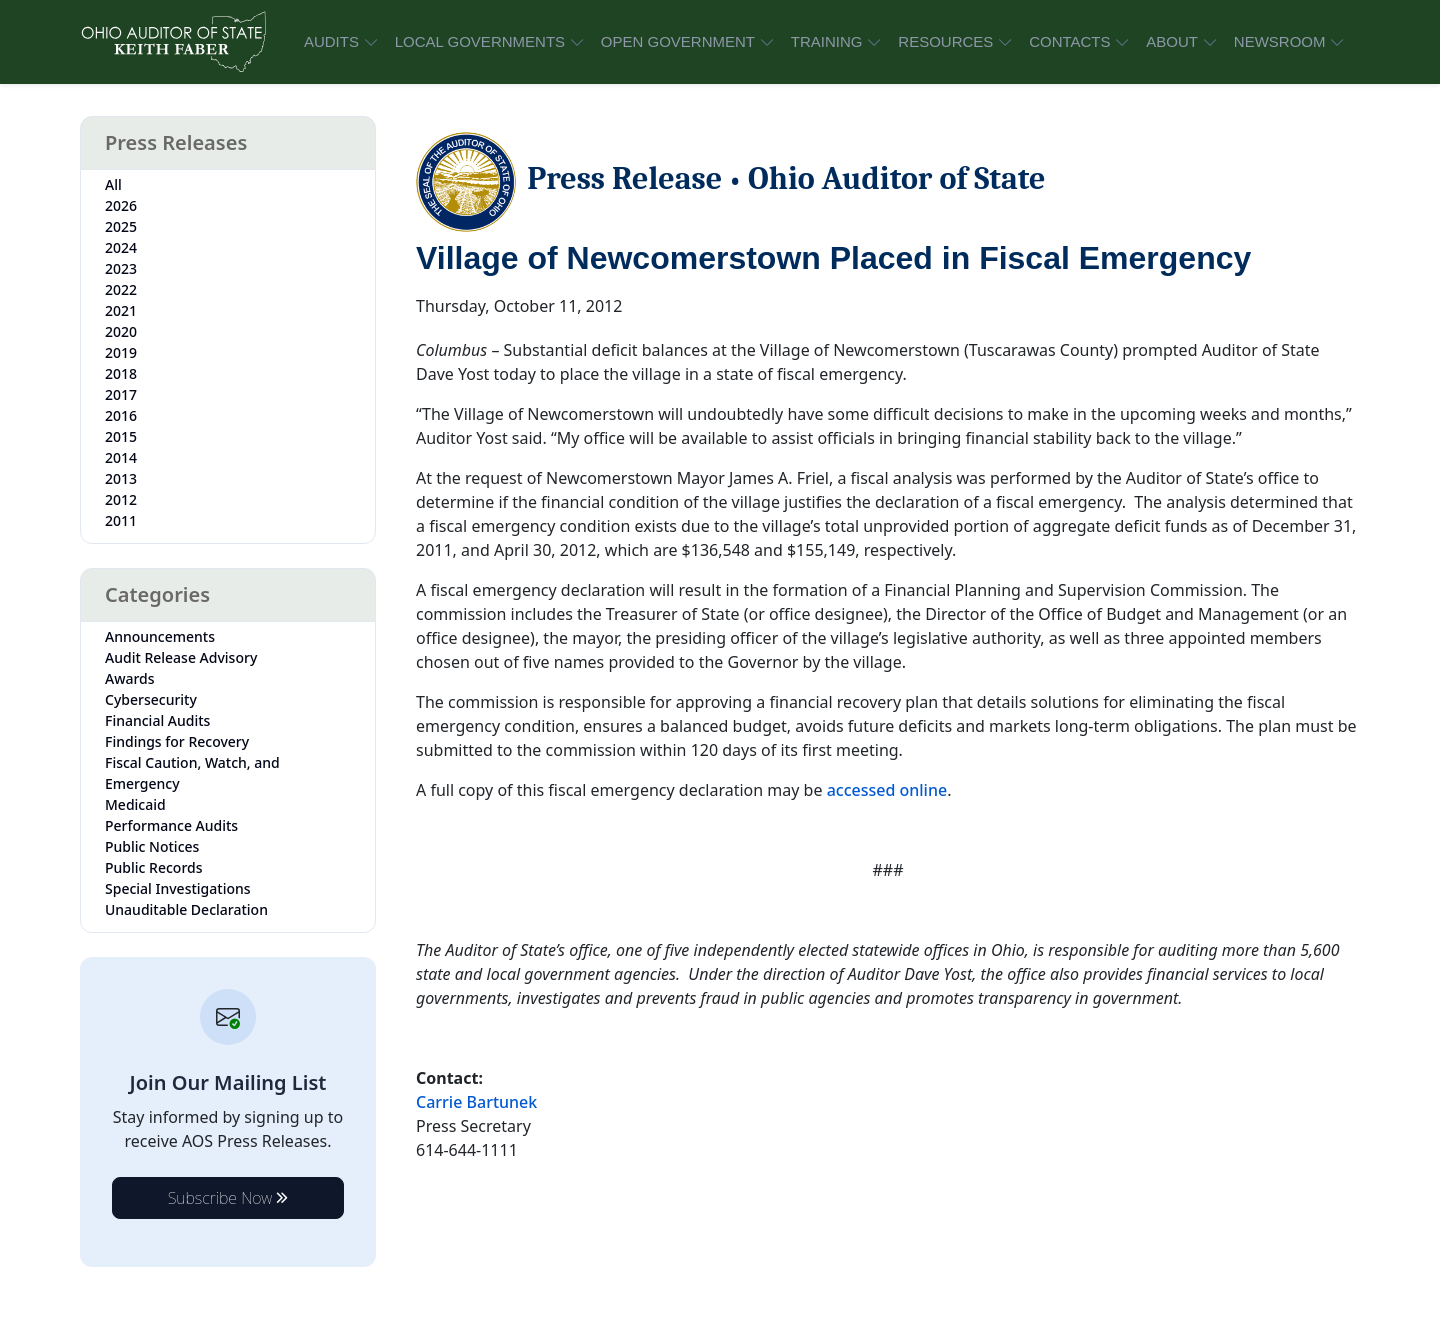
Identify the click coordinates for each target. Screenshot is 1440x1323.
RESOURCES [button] (945, 41)
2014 (121, 457)
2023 (121, 268)
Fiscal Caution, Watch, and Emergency (192, 773)
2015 (121, 436)
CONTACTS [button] (1069, 41)
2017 (121, 394)
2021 (121, 310)
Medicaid (135, 804)
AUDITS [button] (331, 41)
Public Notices (152, 846)
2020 (121, 331)
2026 (121, 205)
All (113, 184)
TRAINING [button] (827, 41)
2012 (121, 499)
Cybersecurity (151, 699)
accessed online (887, 790)
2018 (121, 373)
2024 (121, 247)
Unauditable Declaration (186, 909)
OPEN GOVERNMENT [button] (678, 41)
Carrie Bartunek (476, 1102)
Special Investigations (178, 888)
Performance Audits (171, 825)
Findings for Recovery (177, 741)
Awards (130, 678)
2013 (121, 478)
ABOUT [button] (1172, 41)
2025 (121, 226)
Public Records (154, 867)
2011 (121, 520)
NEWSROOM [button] (1280, 41)
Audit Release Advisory (181, 657)
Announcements (160, 636)
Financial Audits (157, 720)
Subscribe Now (228, 1198)
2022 (121, 289)
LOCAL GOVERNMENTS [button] (480, 41)
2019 (121, 352)
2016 (121, 415)
